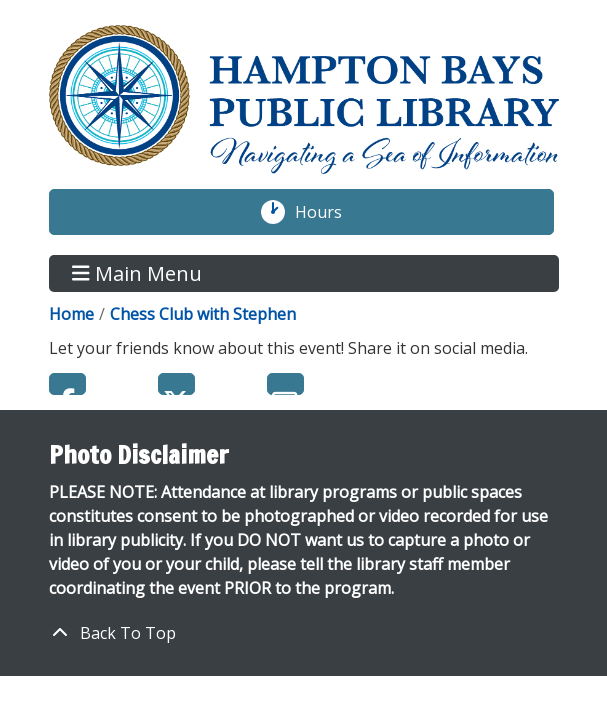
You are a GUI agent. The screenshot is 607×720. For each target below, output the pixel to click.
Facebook (67, 384)
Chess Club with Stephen (203, 314)
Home (71, 314)
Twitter (176, 384)
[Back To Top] (304, 633)
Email (285, 384)
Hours (329, 212)
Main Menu (137, 273)
